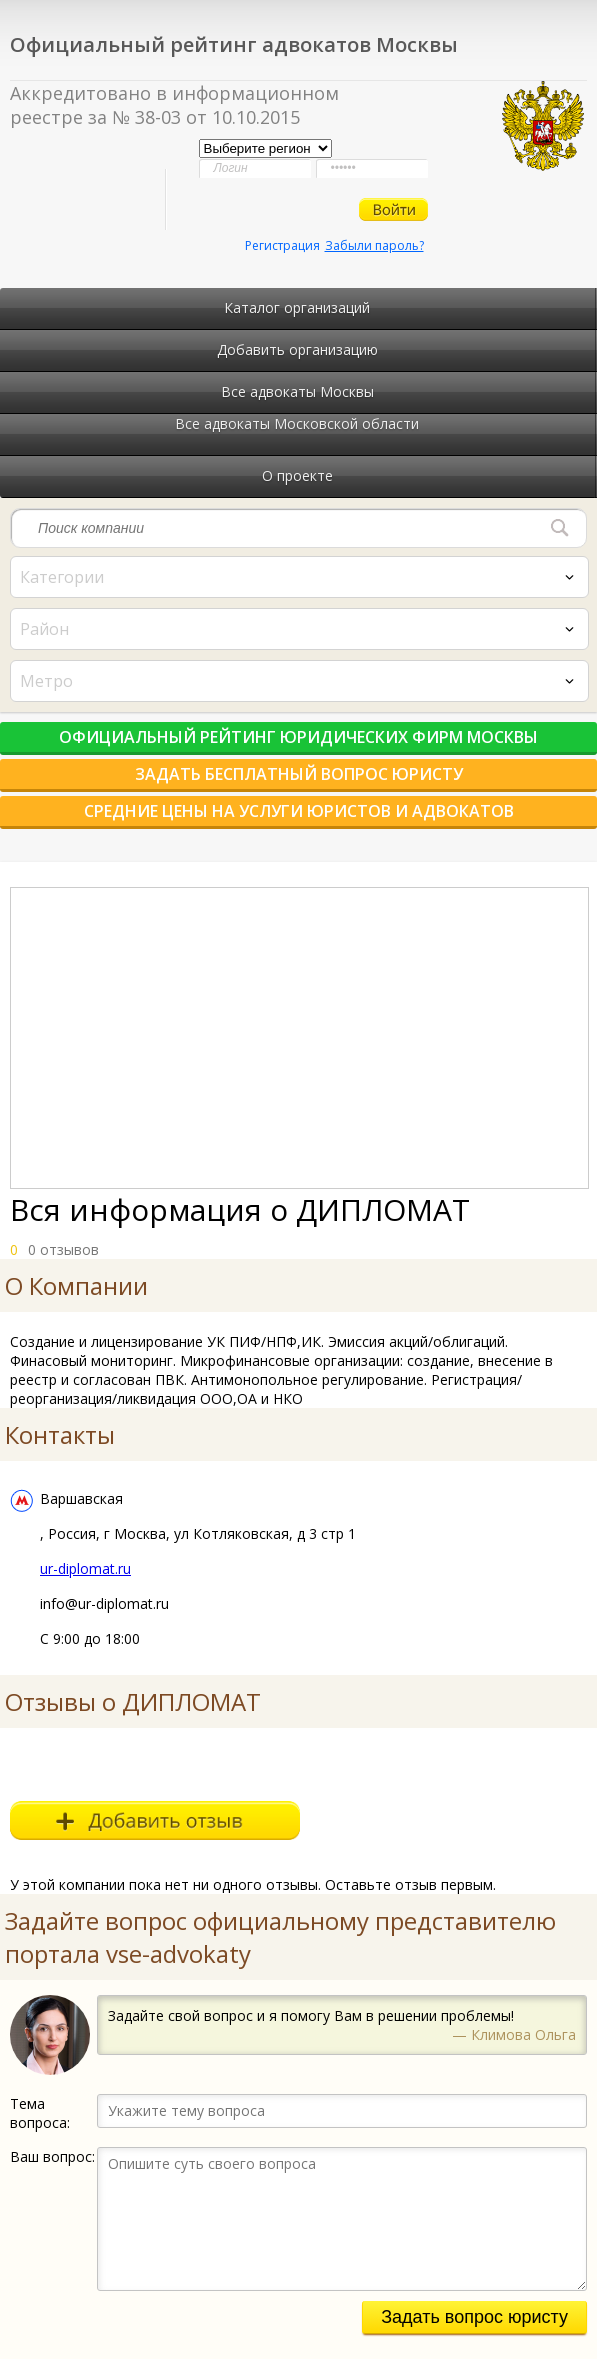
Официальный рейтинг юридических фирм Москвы (298, 737)
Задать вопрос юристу (474, 2317)
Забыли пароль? (374, 245)
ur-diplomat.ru (85, 1568)
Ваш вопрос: (52, 2156)
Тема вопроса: (40, 2113)
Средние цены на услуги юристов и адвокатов (299, 811)
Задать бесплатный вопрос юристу (299, 774)
